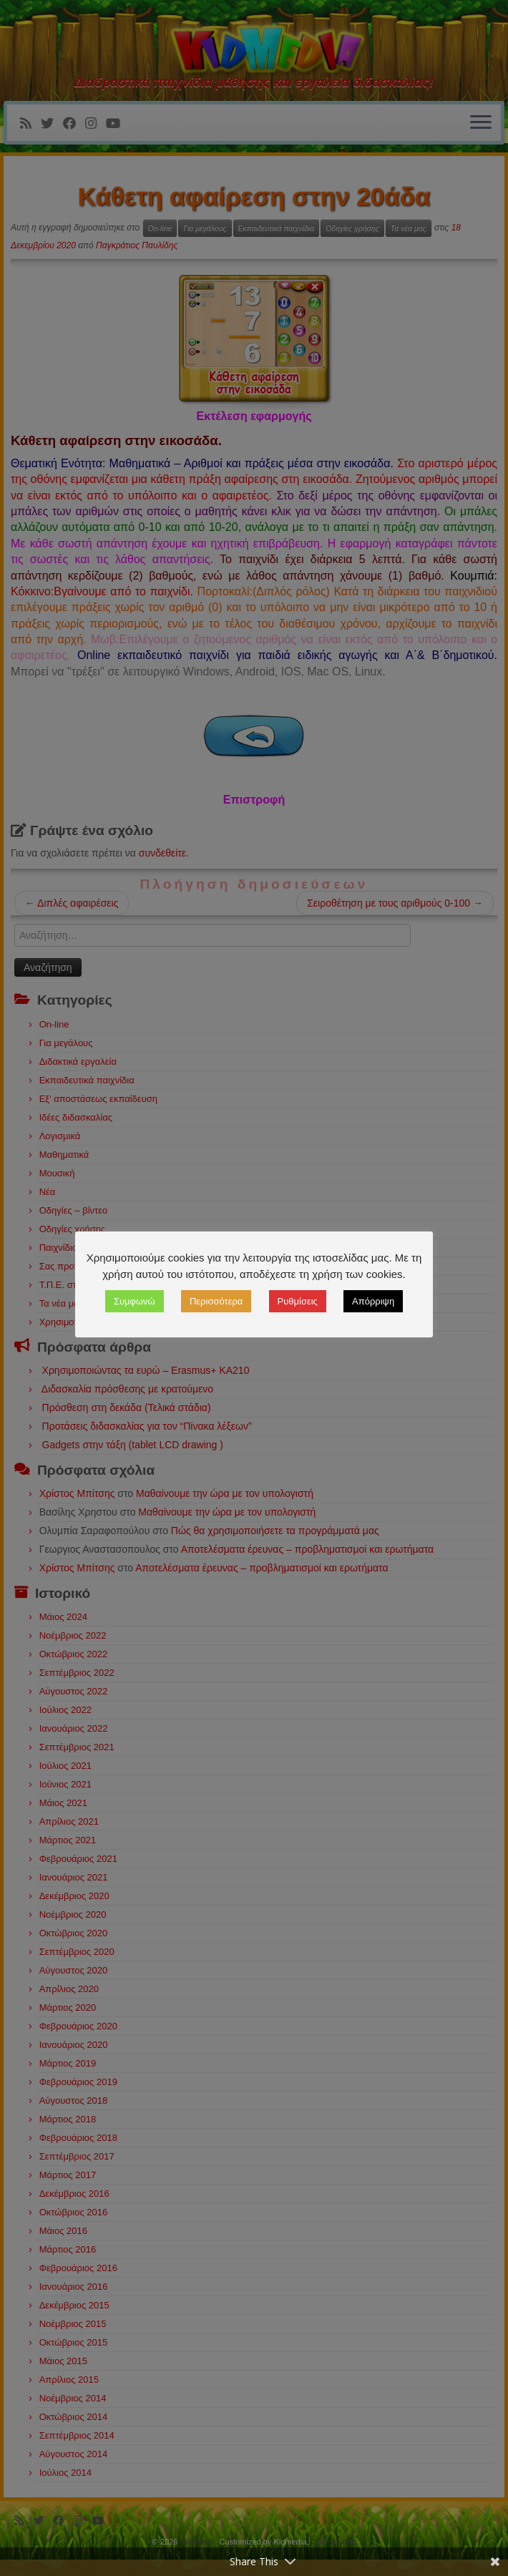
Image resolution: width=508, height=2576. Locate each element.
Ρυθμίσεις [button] (446, 1274)
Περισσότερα (364, 1274)
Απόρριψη (254, 1311)
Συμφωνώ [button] (282, 1274)
